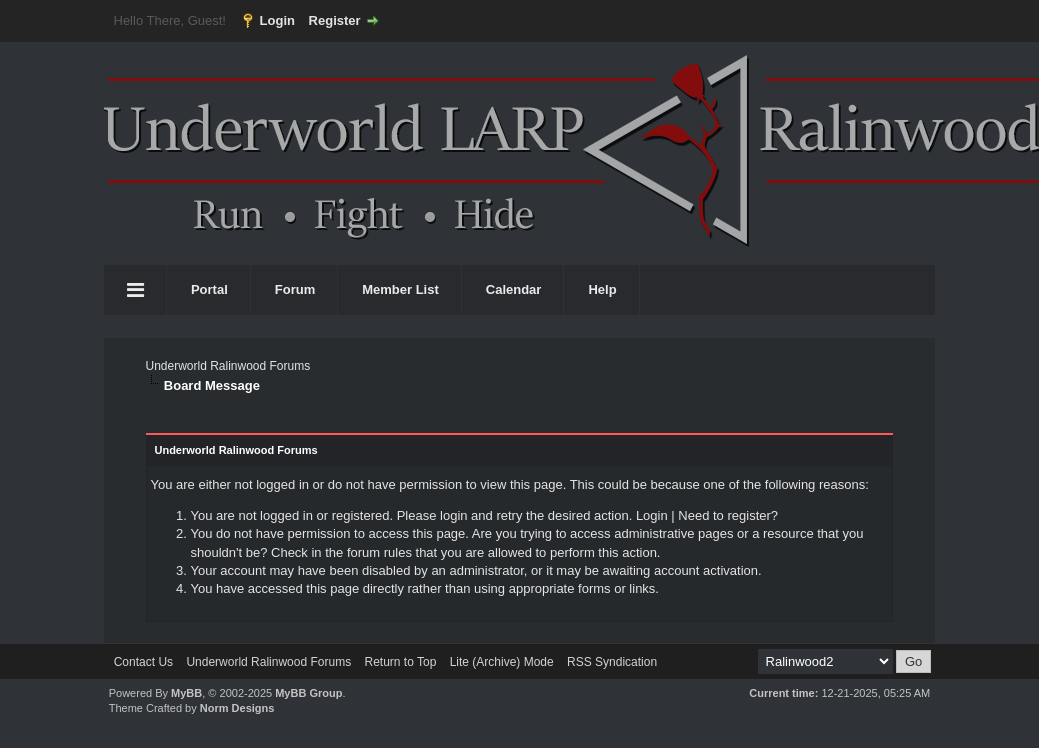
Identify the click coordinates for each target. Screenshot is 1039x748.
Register (335, 20)
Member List (400, 289)
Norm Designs (237, 708)
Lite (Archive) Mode (502, 662)
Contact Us (143, 662)
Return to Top (400, 662)
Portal (209, 289)
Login (277, 20)
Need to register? (728, 515)
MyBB (186, 693)
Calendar (514, 289)
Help (602, 289)
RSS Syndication (612, 662)
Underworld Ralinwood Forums (227, 366)
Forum (295, 289)
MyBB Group (308, 693)
